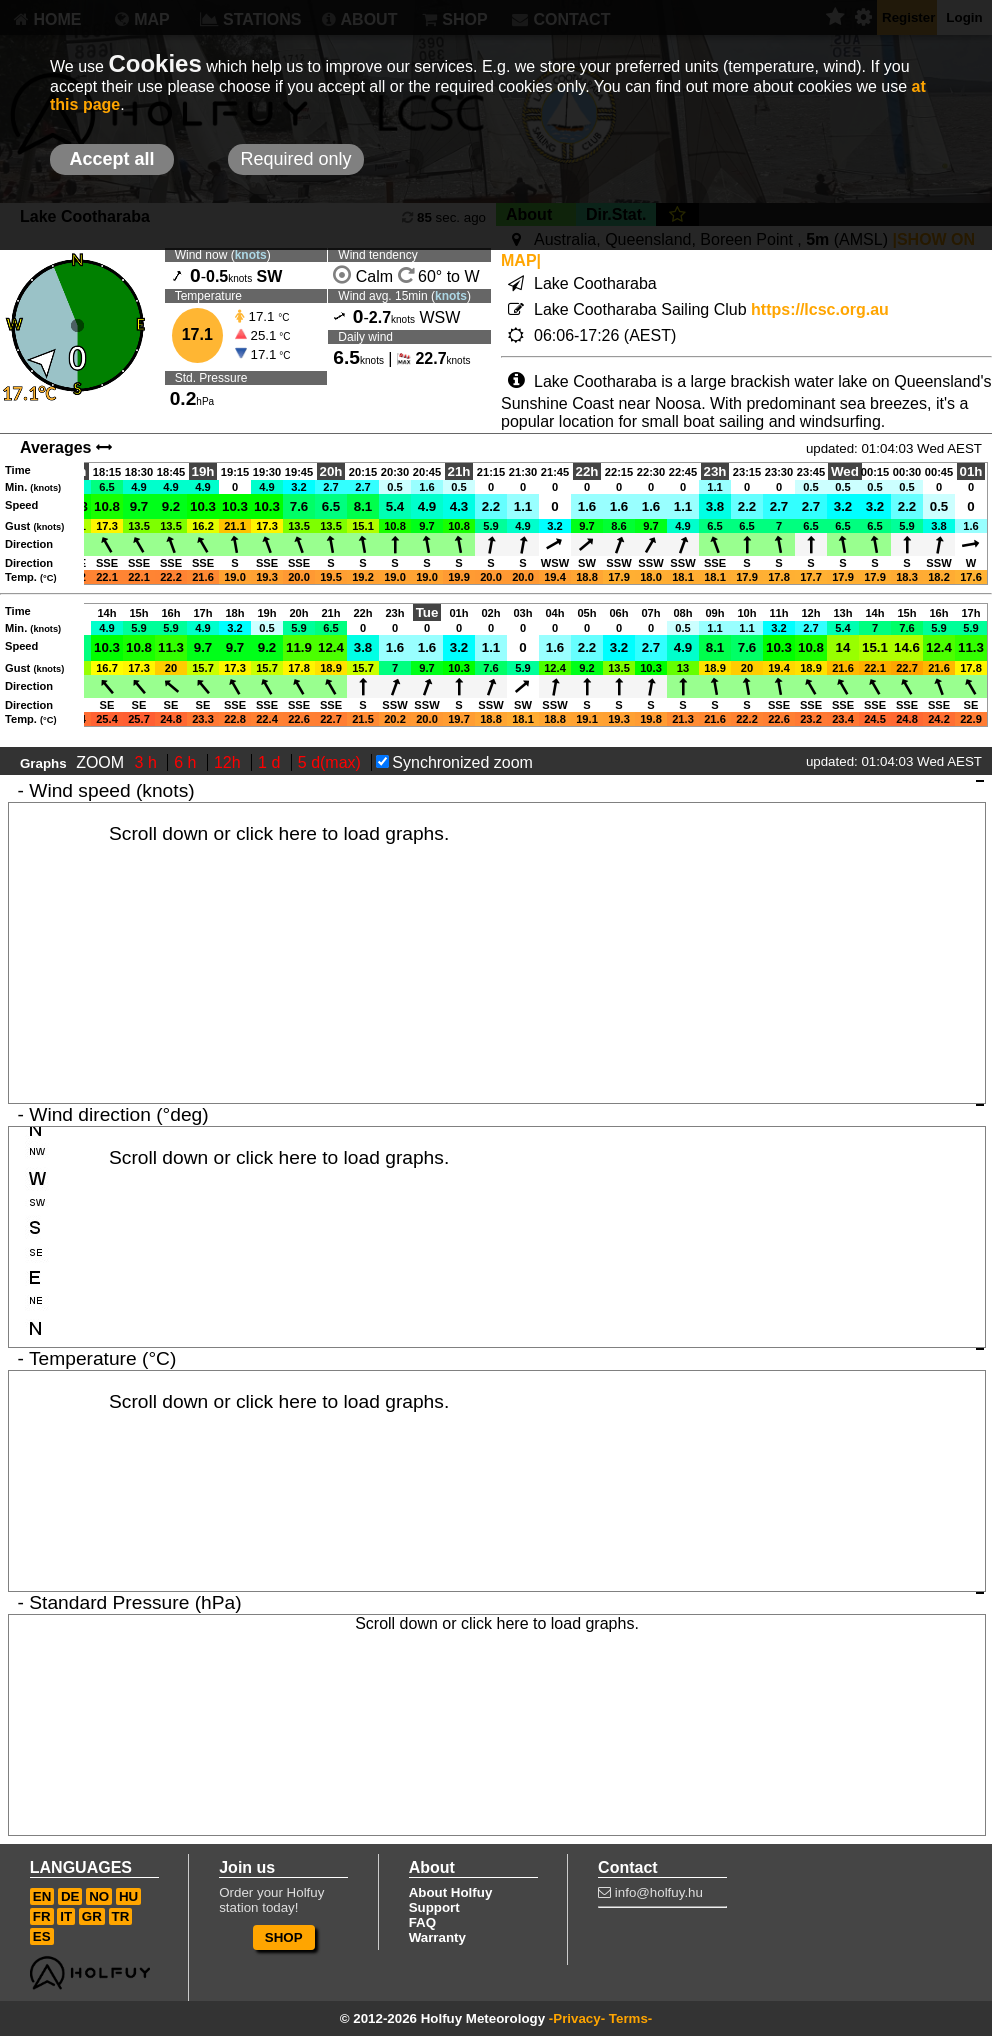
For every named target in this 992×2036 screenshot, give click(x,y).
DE (70, 1896)
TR (121, 1916)
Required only (295, 159)
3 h (148, 762)
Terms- (630, 2018)
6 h (187, 762)
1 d (271, 762)
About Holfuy (451, 1892)
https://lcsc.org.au (820, 309)
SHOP (284, 1937)
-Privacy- (577, 2018)
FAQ (422, 1922)
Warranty (437, 1937)
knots (251, 255)
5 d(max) (332, 762)
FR (42, 1916)
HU (128, 1896)
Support (434, 1907)
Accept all (111, 159)
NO (99, 1896)
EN (42, 1896)
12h (229, 762)
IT (66, 1916)
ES (42, 1936)
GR (92, 1916)
